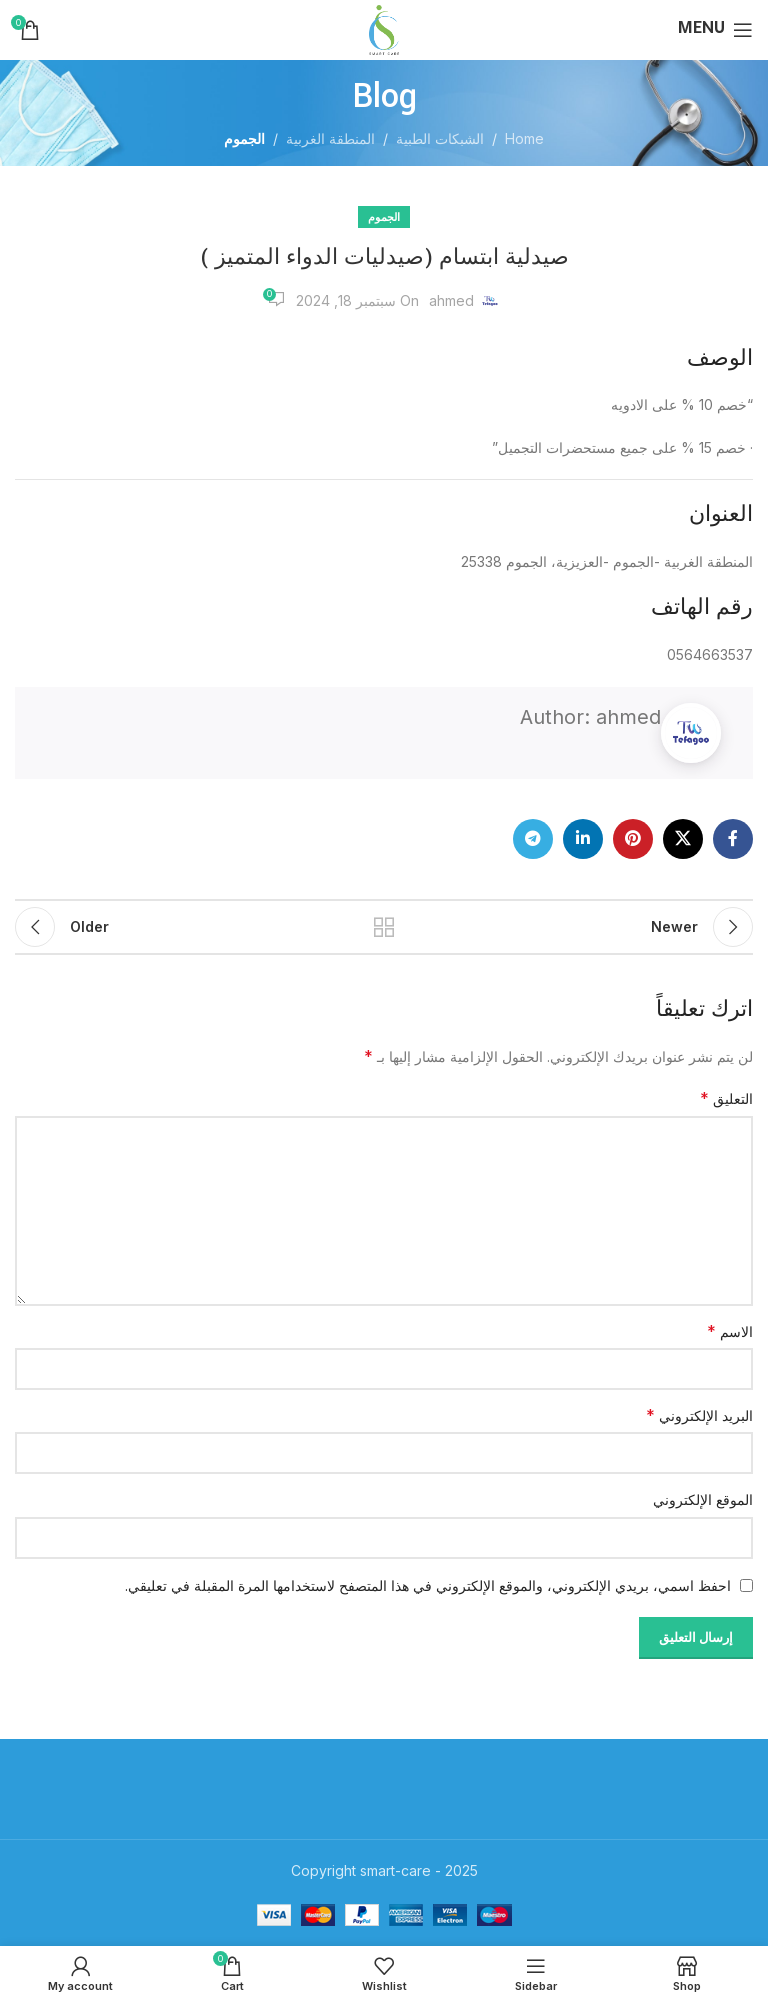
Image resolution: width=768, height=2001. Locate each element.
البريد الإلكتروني (699, 1415)
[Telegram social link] (533, 839)
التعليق (726, 1098)
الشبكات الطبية (440, 138)
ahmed (451, 300)
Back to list (384, 927)
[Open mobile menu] (715, 30)
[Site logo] (384, 28)
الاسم (730, 1331)
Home (524, 138)
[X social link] (683, 839)
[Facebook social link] (733, 839)
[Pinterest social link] (633, 839)
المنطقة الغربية (330, 138)
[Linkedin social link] (583, 839)
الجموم (244, 138)
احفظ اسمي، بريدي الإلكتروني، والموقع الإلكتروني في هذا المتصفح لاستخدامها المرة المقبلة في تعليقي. (428, 1585)
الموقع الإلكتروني (703, 1499)
